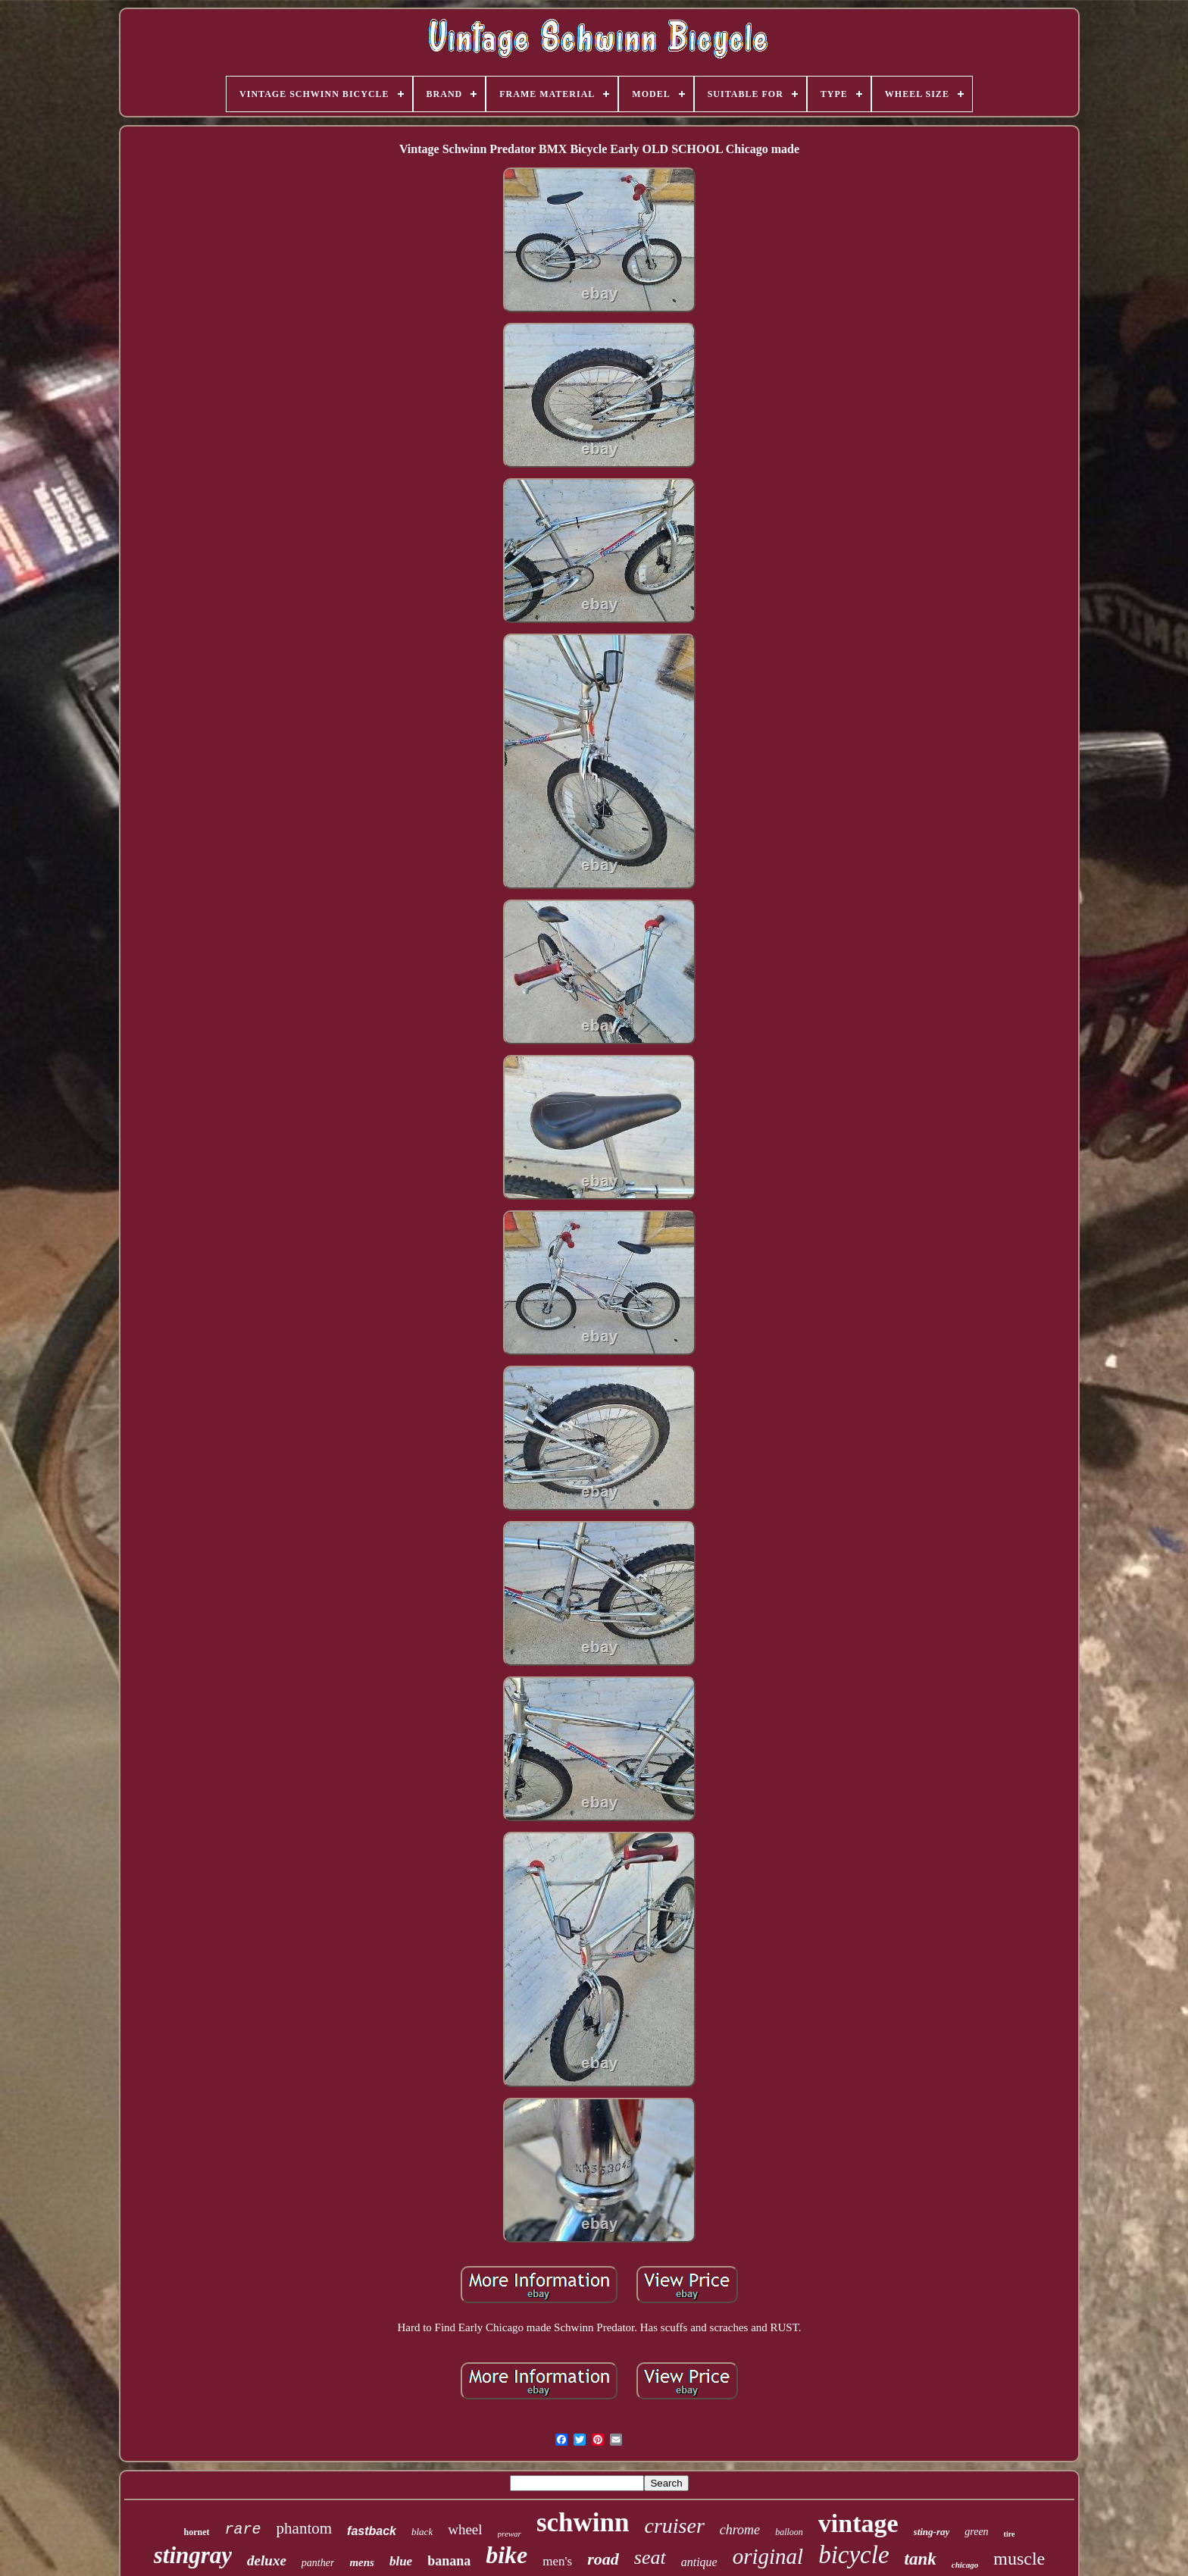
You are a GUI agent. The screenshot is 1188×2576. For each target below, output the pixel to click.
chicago (965, 2564)
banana (449, 2560)
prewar (509, 2533)
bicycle (853, 2554)
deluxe (266, 2560)
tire (1009, 2534)
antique (699, 2562)
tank (920, 2558)
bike (506, 2554)
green (976, 2531)
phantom (305, 2528)
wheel (465, 2529)
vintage (858, 2523)
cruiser (674, 2525)
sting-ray (932, 2531)
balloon (789, 2532)
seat (650, 2557)
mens (361, 2562)
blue (400, 2561)
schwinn (583, 2522)
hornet (197, 2532)
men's (557, 2561)
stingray (193, 2555)
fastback (371, 2530)
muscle (1019, 2558)
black (422, 2531)
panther (318, 2562)
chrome (740, 2529)
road (603, 2558)
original (768, 2556)
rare (243, 2529)
